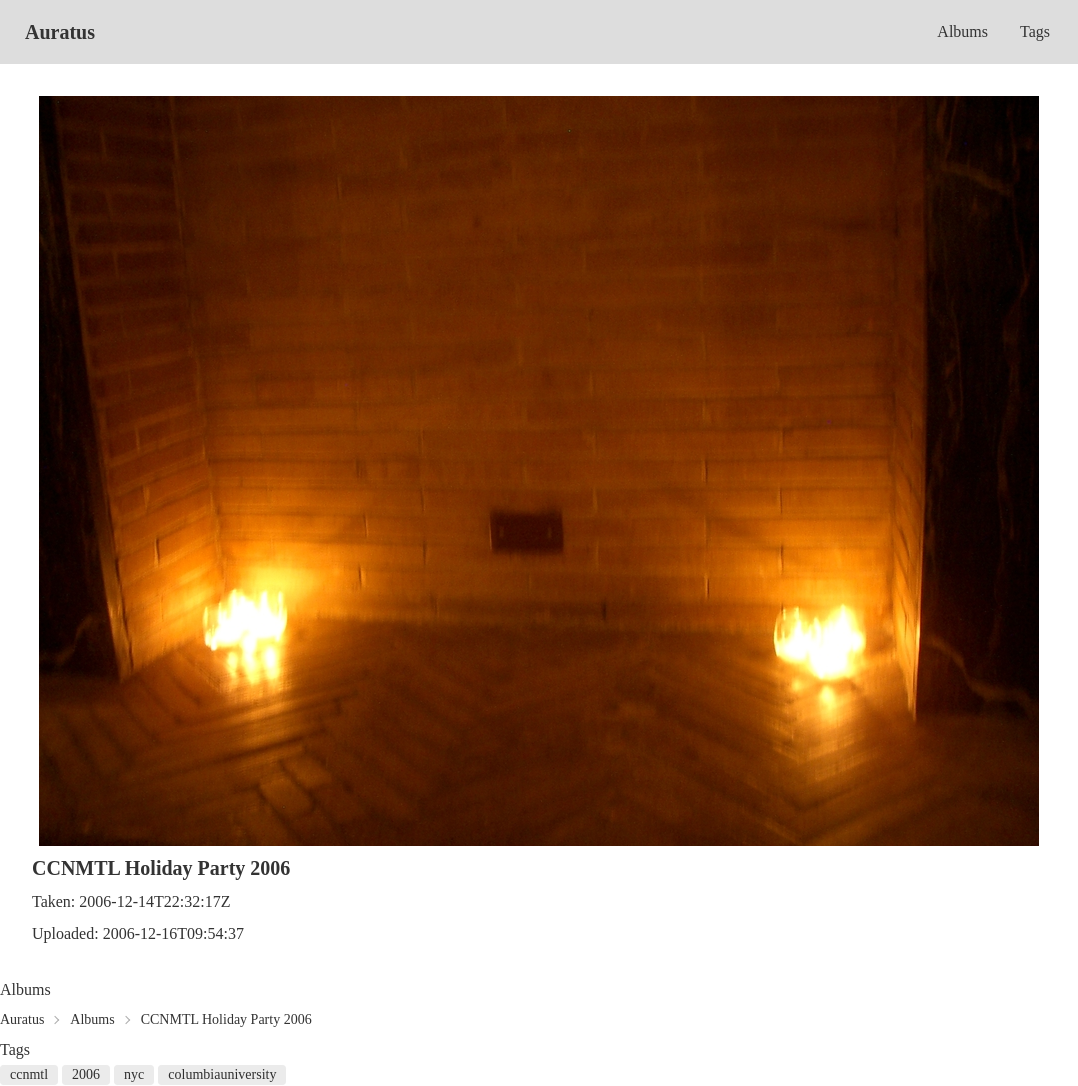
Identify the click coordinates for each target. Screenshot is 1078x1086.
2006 (86, 1074)
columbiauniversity (222, 1074)
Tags (1035, 31)
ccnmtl (29, 1074)
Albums (962, 31)
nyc (134, 1074)
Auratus (60, 32)
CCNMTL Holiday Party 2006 (226, 1019)
